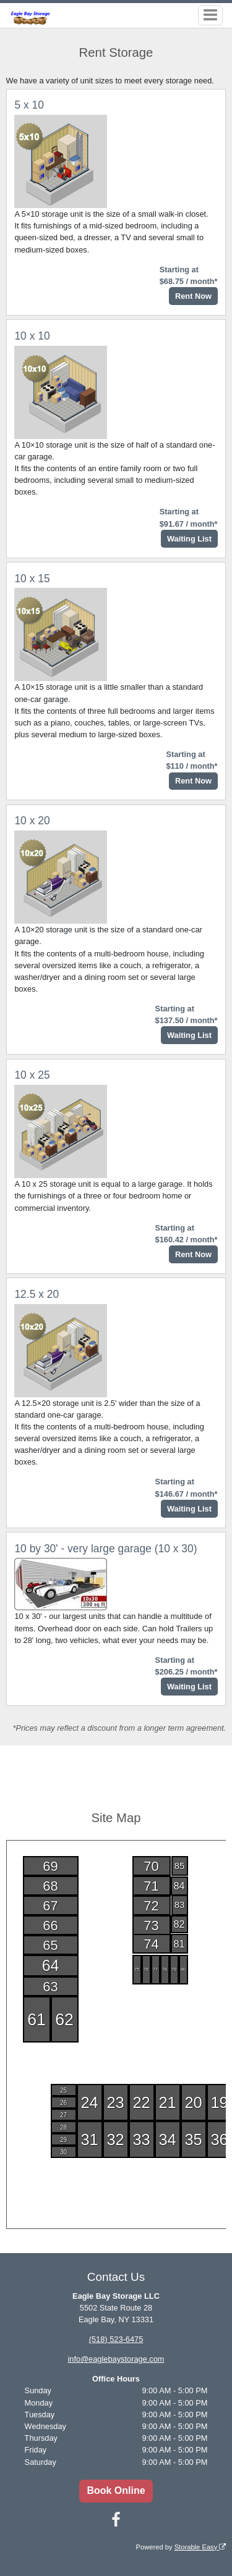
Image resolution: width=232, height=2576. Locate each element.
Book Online (116, 2490)
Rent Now (193, 296)
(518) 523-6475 (116, 2339)
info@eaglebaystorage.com (116, 2359)
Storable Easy (200, 2547)
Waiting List (189, 538)
